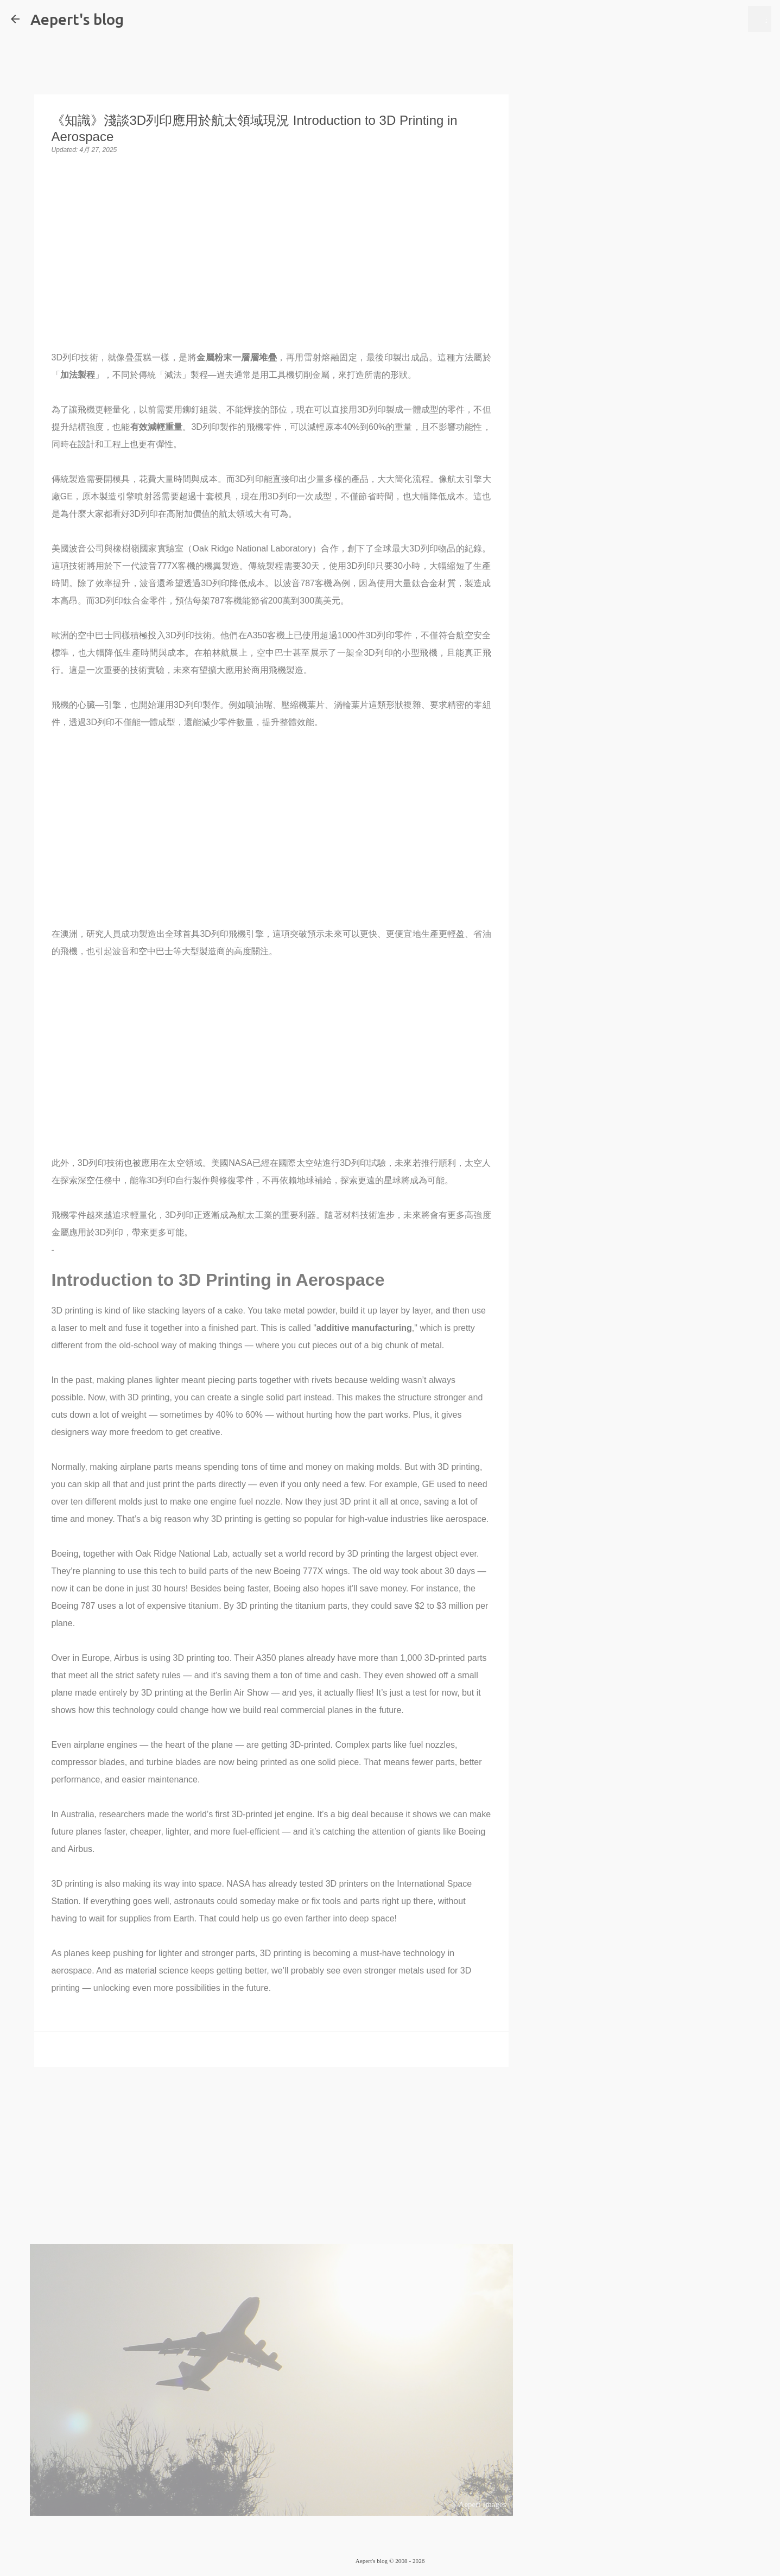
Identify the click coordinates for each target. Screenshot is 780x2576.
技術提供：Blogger (390, 2538)
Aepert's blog (77, 19)
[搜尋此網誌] (710, 19)
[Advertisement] (271, 2159)
